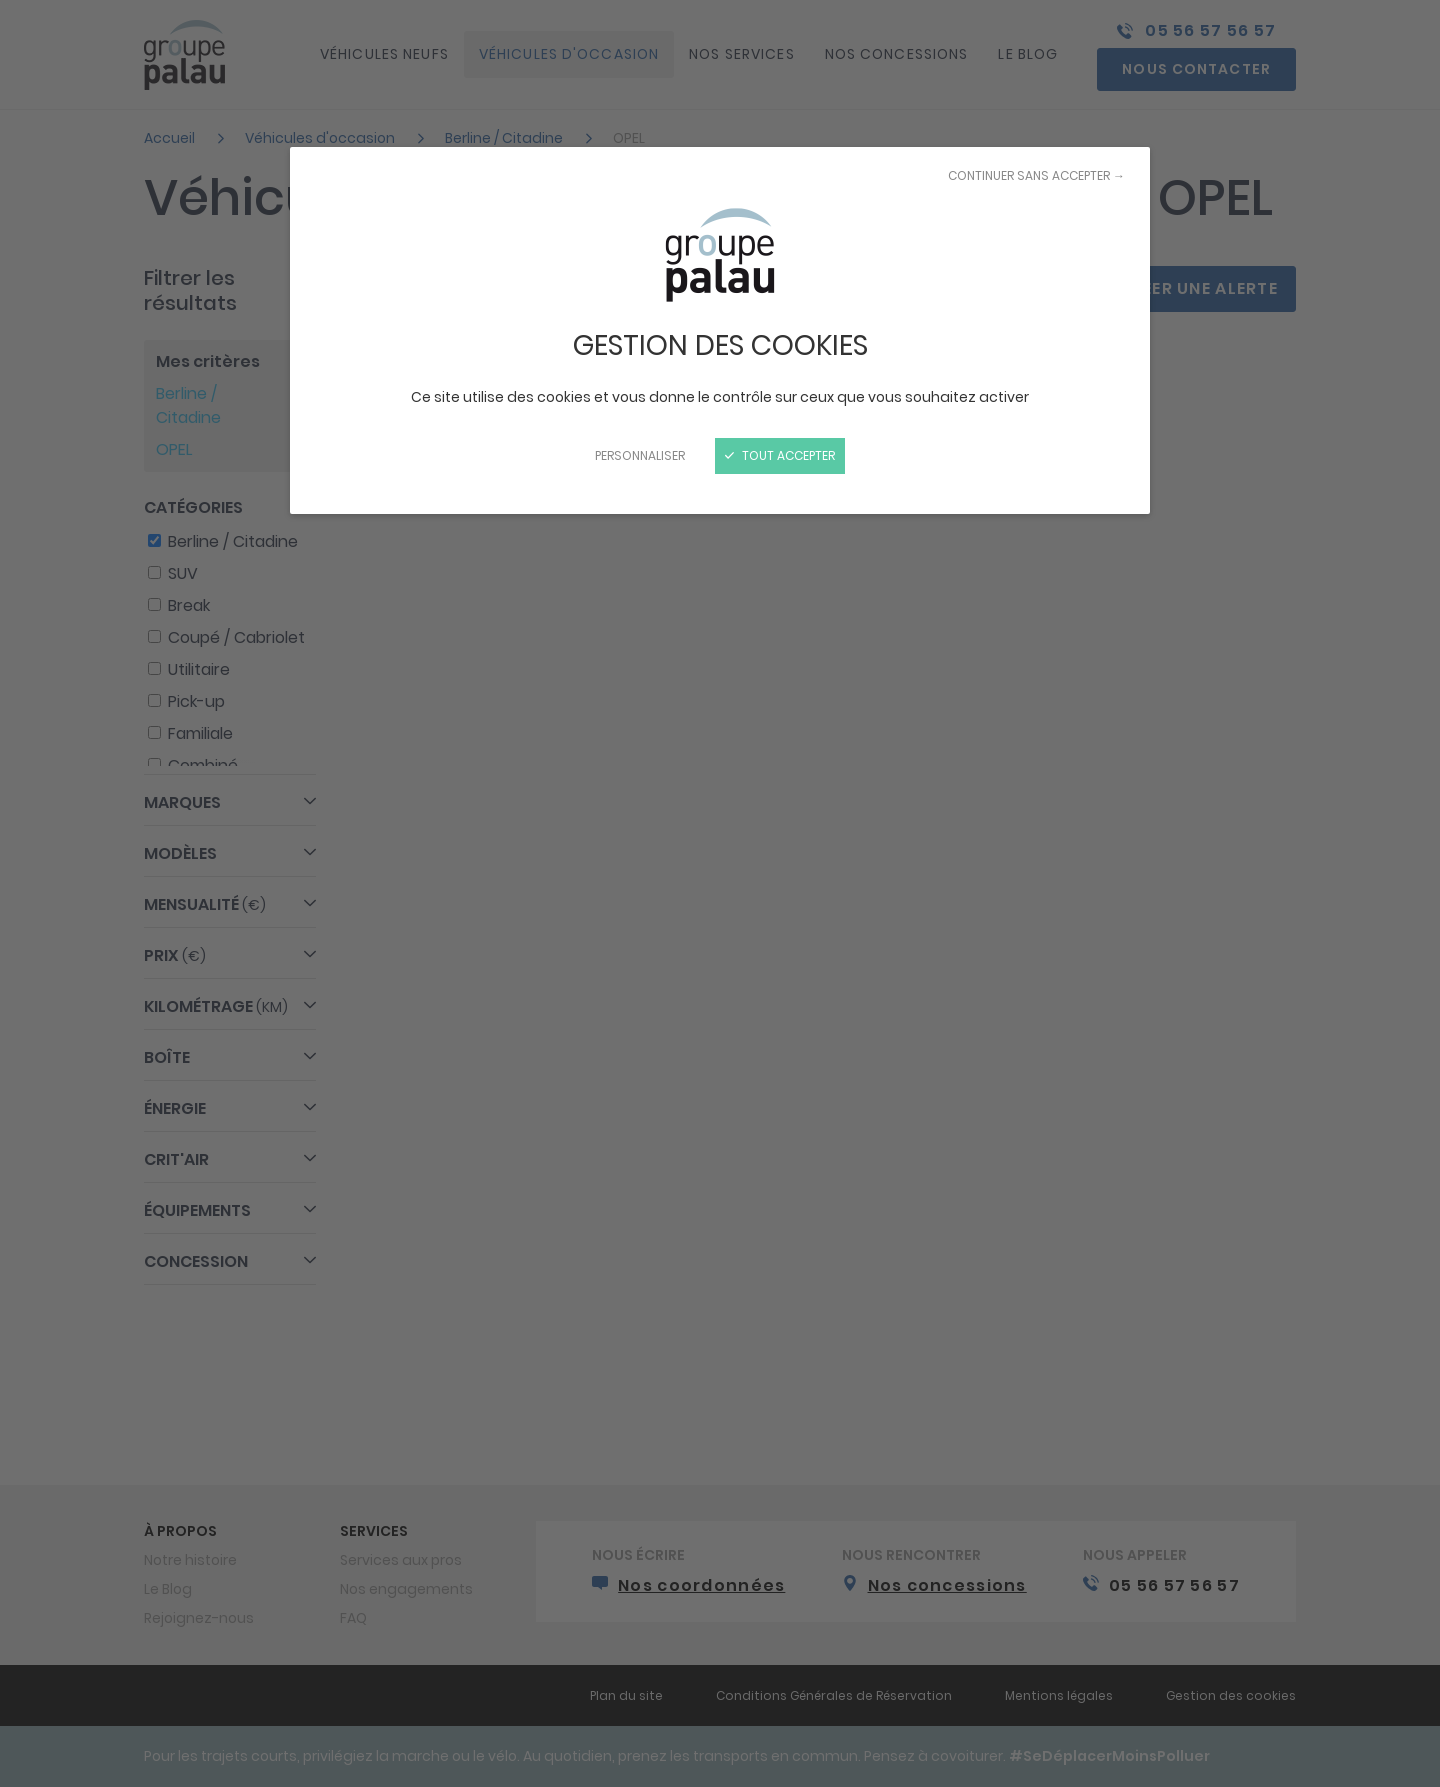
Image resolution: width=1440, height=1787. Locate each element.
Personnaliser (640, 455)
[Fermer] (720, 893)
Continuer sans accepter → (1036, 175)
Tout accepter (780, 455)
